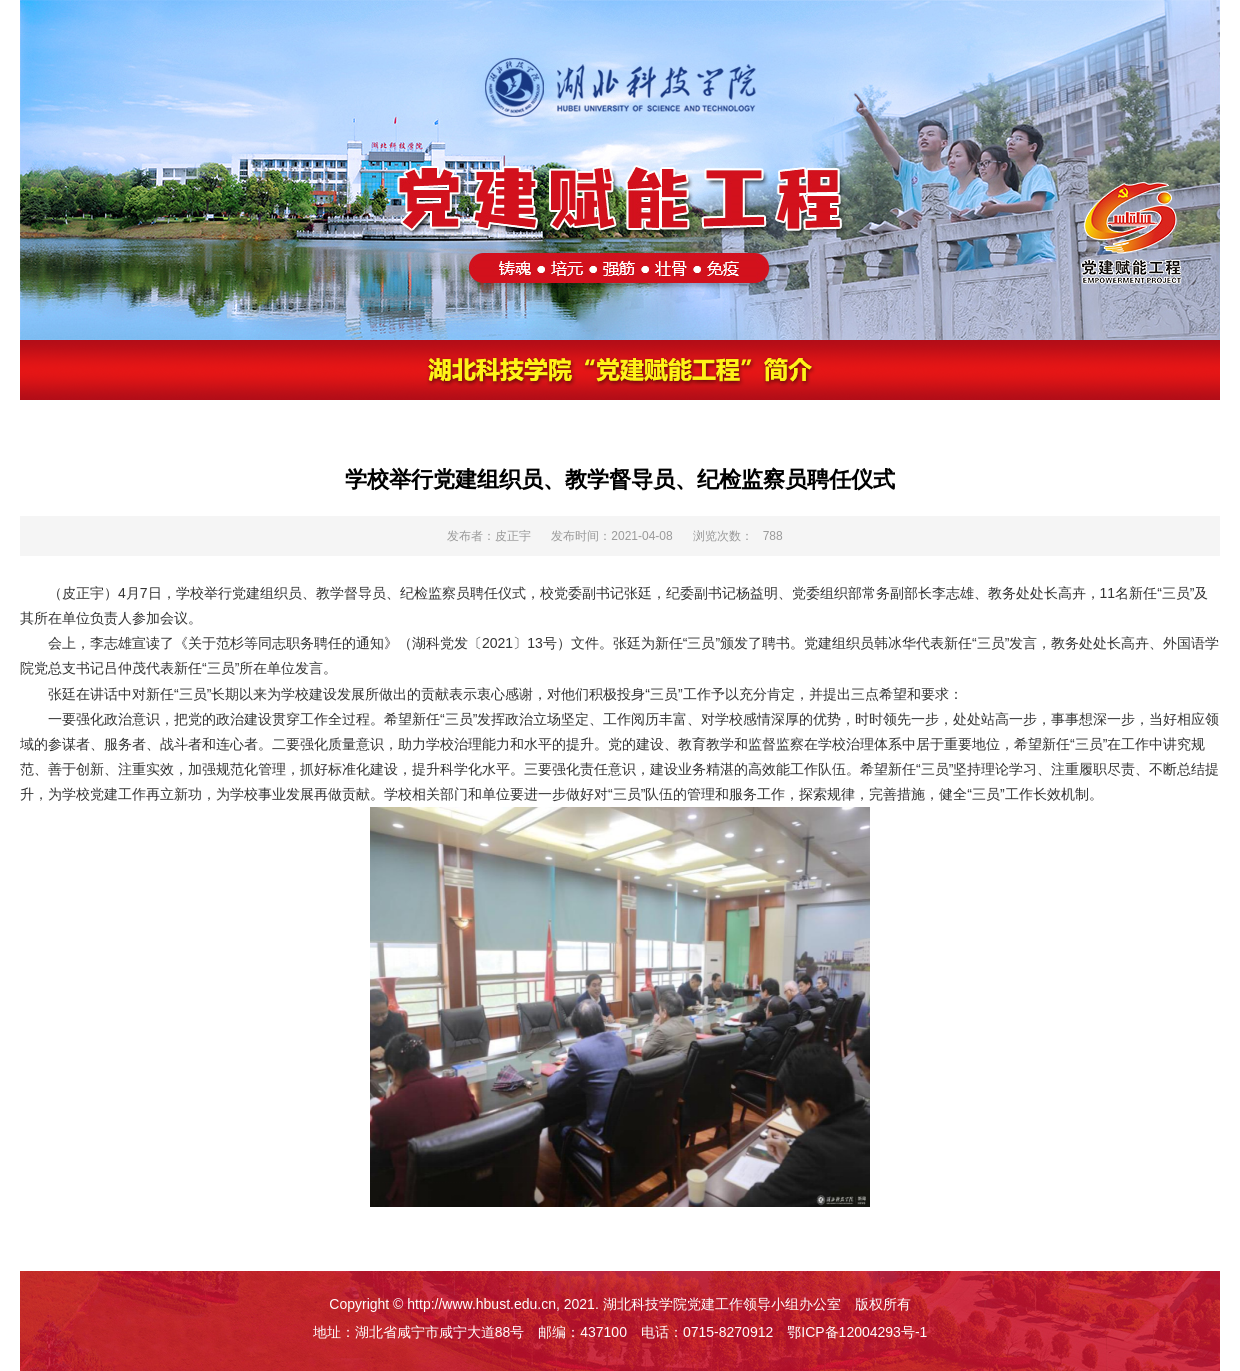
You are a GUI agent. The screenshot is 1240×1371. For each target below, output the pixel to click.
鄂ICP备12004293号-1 (857, 1332)
